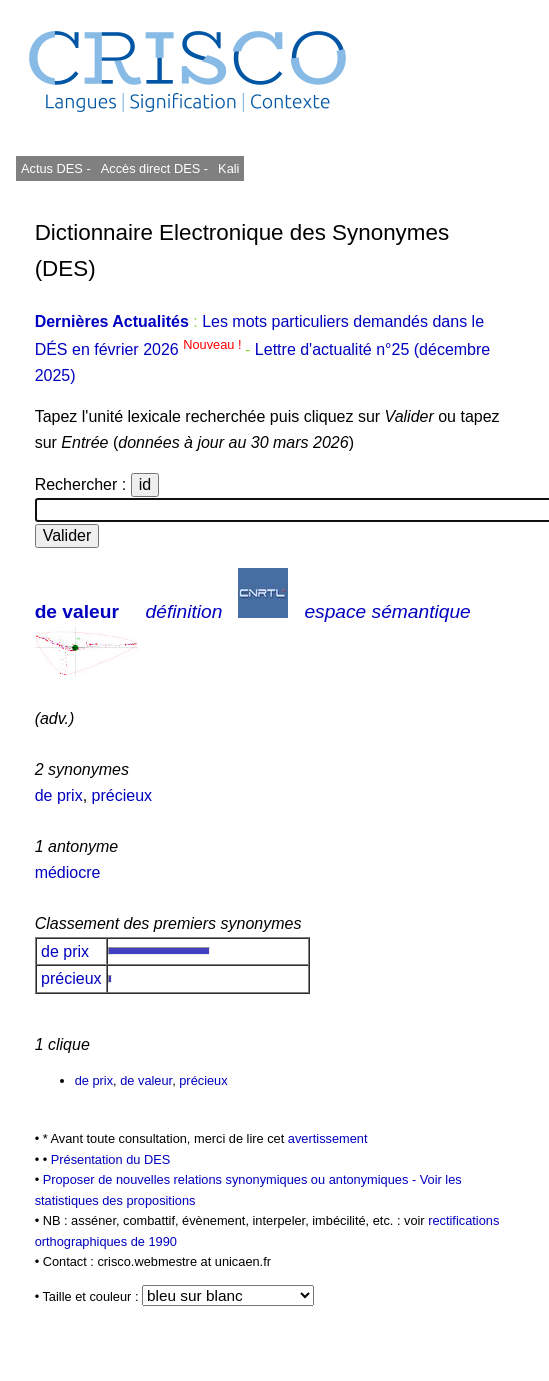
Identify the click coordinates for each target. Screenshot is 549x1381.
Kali (228, 168)
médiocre (68, 872)
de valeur (77, 611)
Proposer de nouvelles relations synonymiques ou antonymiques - (231, 1179)
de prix (59, 795)
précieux (122, 795)
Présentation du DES (111, 1159)
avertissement (328, 1138)
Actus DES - (56, 168)
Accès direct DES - (154, 168)
